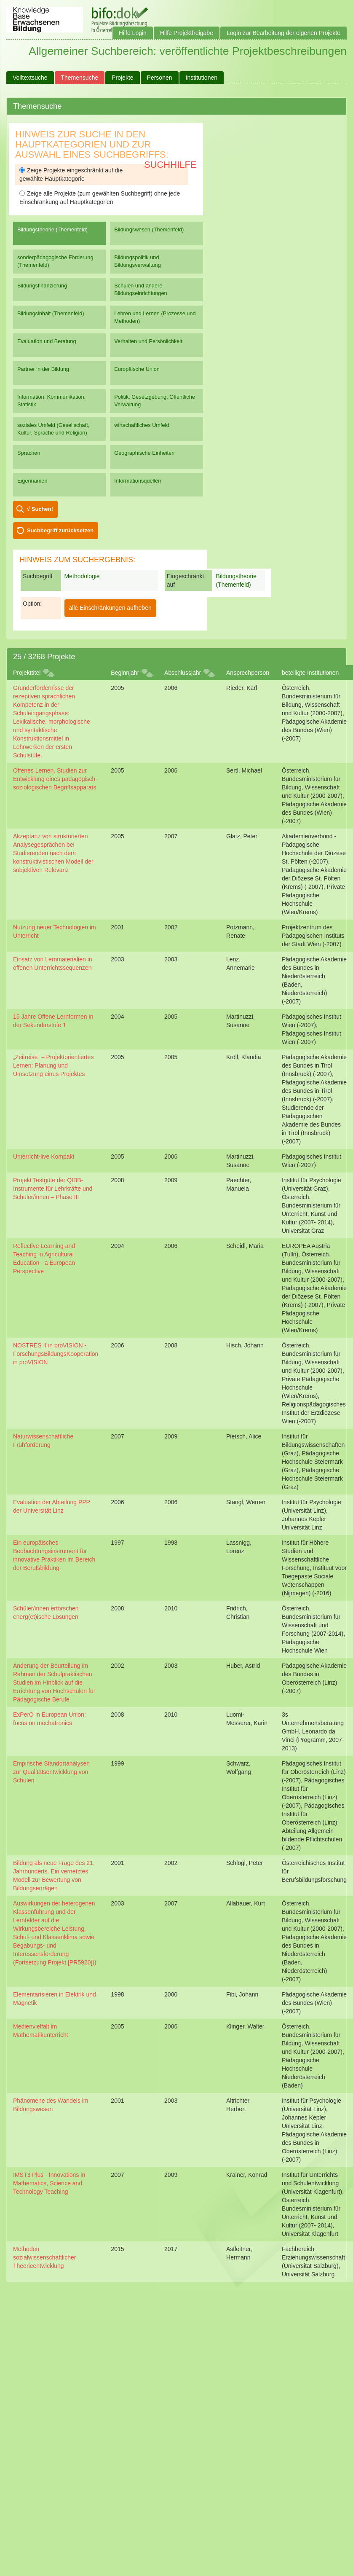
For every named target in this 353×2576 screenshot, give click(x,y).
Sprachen (28, 453)
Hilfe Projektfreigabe (186, 33)
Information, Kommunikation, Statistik (51, 401)
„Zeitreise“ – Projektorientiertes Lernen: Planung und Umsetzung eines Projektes (53, 1065)
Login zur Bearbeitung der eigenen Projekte (283, 33)
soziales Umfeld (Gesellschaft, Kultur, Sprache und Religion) (53, 429)
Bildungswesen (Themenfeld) (149, 229)
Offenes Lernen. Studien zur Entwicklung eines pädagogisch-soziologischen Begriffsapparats (55, 779)
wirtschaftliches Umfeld (141, 425)
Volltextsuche (30, 77)
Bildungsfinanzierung (42, 285)
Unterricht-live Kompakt (44, 1156)
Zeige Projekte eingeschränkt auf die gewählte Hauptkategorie (71, 174)
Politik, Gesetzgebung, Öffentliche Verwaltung (154, 401)
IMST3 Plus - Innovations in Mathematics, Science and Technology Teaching (49, 2183)
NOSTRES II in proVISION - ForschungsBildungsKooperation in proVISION (55, 1354)
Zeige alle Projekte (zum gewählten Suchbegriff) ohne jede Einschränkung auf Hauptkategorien (99, 197)
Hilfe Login (133, 33)
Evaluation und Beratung (46, 341)
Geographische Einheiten (144, 453)
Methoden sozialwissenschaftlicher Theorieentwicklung (44, 2257)
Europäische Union (137, 369)
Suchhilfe (170, 164)
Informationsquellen (137, 481)
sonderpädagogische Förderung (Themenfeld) (55, 261)
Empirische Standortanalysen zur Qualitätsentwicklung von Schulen (51, 1772)
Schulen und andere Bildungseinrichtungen (140, 289)
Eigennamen (32, 481)
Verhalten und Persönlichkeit (148, 341)
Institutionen (202, 77)
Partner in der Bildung (43, 369)
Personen (159, 77)
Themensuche (80, 77)
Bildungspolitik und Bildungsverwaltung (137, 261)
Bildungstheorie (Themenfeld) (52, 229)
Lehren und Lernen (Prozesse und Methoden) (154, 317)
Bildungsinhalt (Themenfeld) (50, 313)
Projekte (122, 77)
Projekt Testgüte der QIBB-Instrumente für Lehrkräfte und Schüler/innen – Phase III (52, 1188)
